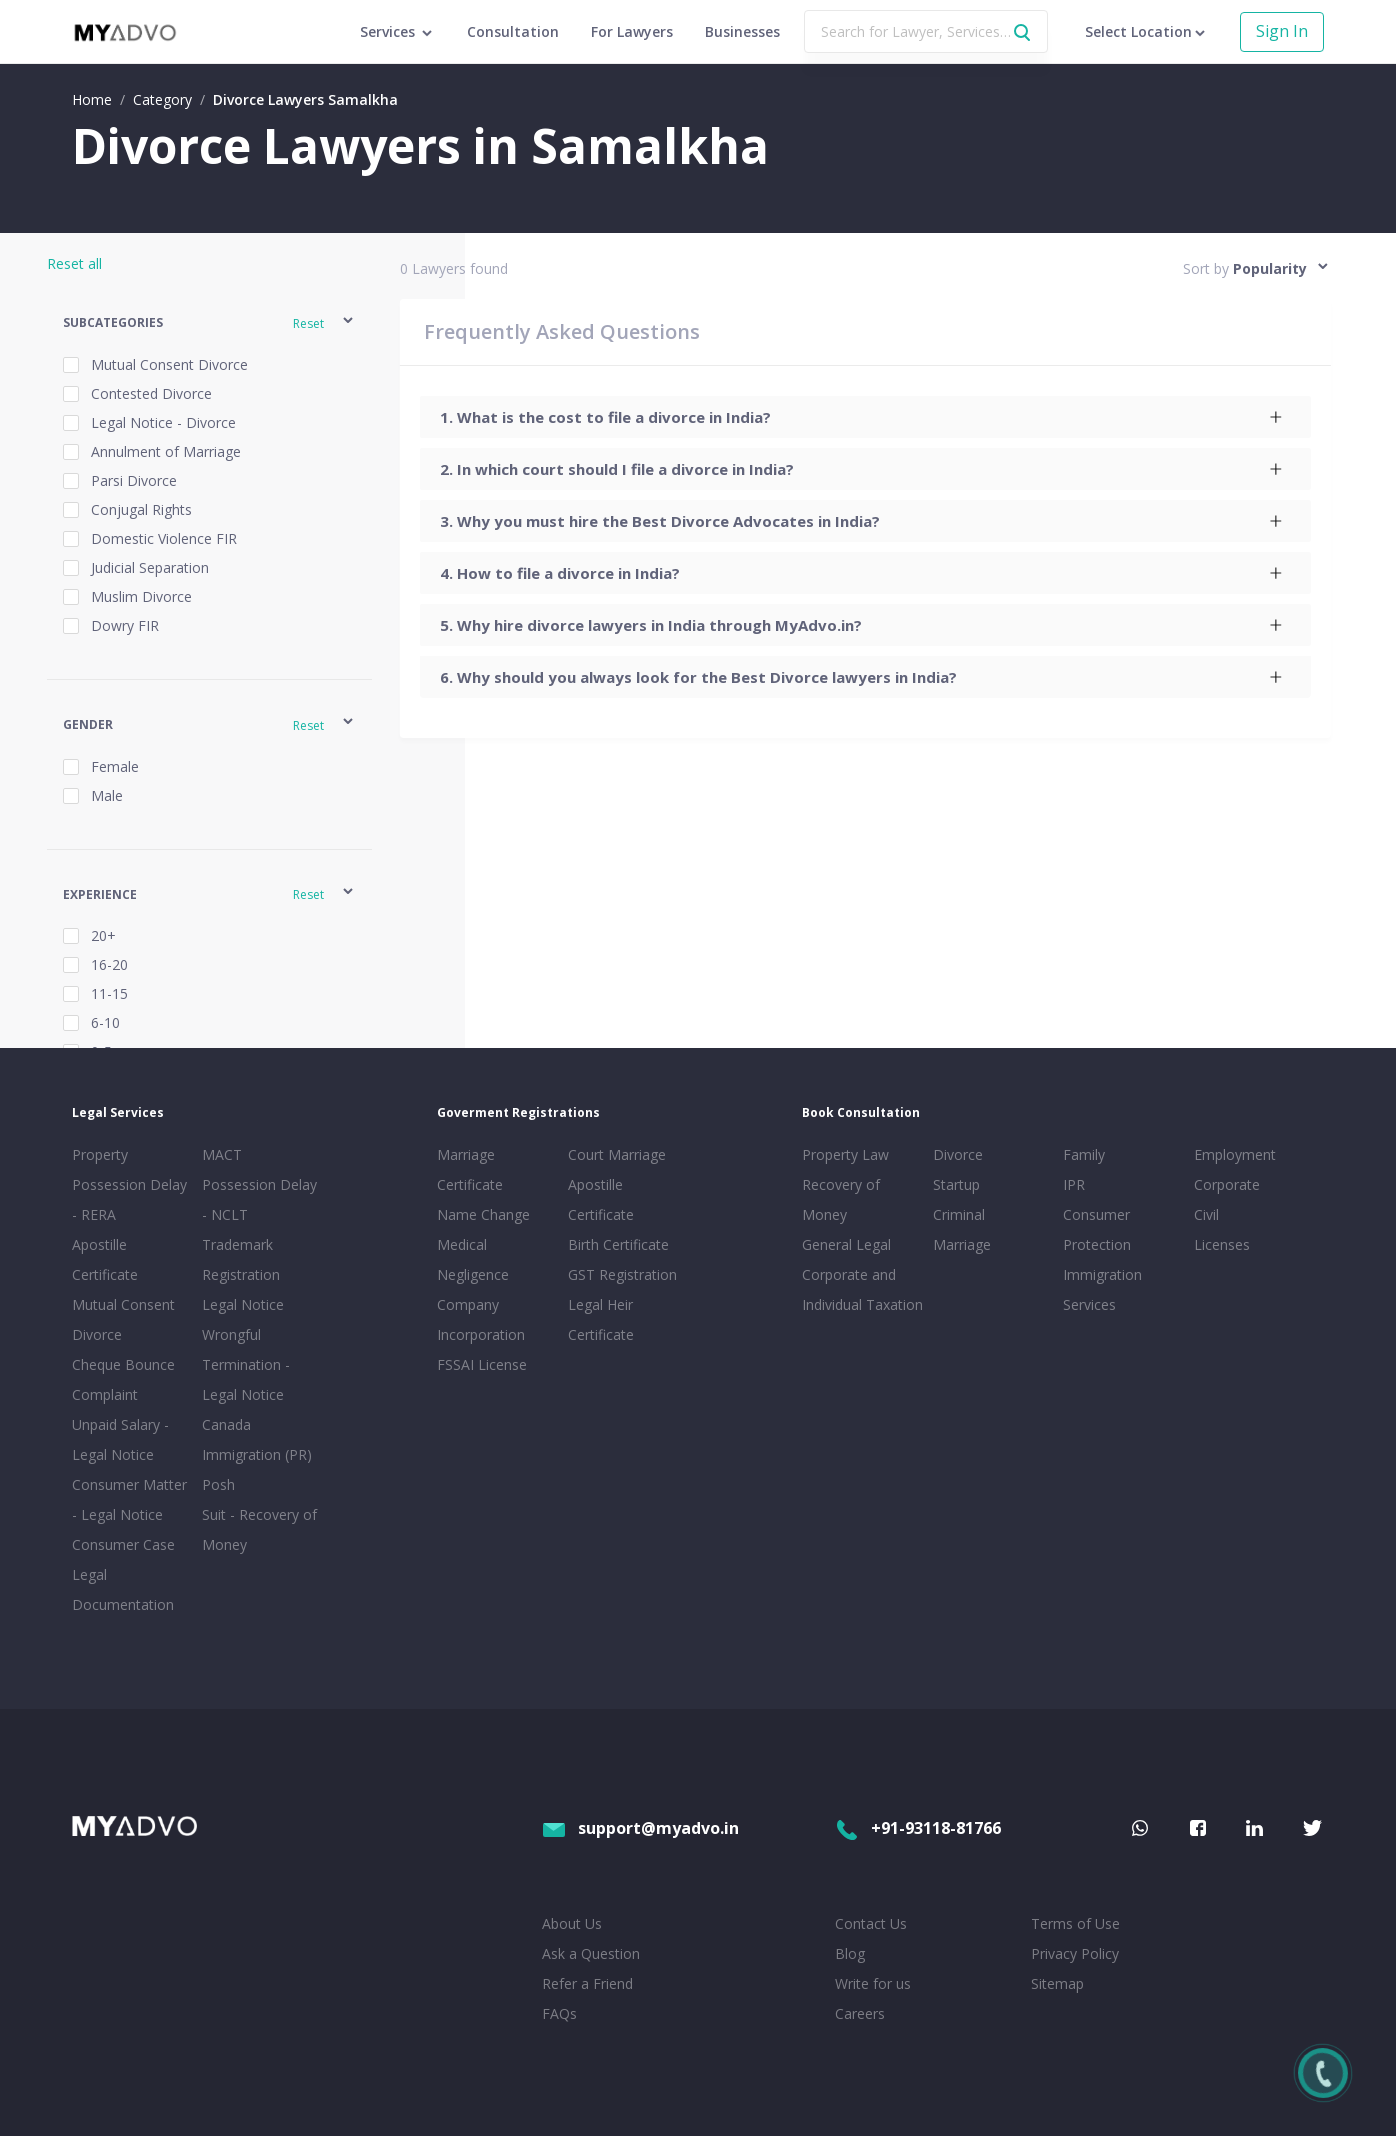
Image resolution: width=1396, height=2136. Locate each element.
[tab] (865, 417)
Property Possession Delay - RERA (129, 1184)
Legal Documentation (123, 1589)
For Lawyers (632, 31)
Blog (850, 1953)
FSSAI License (482, 1364)
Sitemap (1057, 1983)
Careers (860, 2013)
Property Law (845, 1154)
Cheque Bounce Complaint (123, 1379)
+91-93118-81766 (918, 1828)
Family (1084, 1154)
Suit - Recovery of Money (259, 1529)
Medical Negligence (473, 1259)
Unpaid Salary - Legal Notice (120, 1439)
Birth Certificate (618, 1244)
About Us (572, 1923)
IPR (1074, 1184)
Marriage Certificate (470, 1169)
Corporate (1227, 1184)
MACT (222, 1154)
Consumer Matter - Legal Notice (129, 1499)
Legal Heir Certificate (601, 1319)
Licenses (1222, 1244)
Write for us (873, 1983)
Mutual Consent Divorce (123, 1319)
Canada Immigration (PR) (257, 1439)
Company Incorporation (481, 1319)
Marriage (962, 1244)
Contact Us (871, 1923)
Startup (956, 1184)
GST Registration (622, 1274)
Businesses (742, 31)
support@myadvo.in (640, 1828)
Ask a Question (591, 1953)
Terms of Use (1075, 1923)
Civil (1206, 1214)
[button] (209, 323)
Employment (1235, 1154)
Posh (218, 1484)
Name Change (483, 1214)
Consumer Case (123, 1544)
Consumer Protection (1097, 1229)
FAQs (559, 2013)
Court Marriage (617, 1154)
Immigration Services (1102, 1289)
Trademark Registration (241, 1259)
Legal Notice (243, 1304)
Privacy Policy (1075, 1953)
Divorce (958, 1154)
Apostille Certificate (105, 1259)
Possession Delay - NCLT (259, 1199)
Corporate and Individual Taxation (862, 1289)
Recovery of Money (841, 1199)
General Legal (846, 1244)
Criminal (959, 1214)
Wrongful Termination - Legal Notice (246, 1364)
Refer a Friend (587, 1983)
